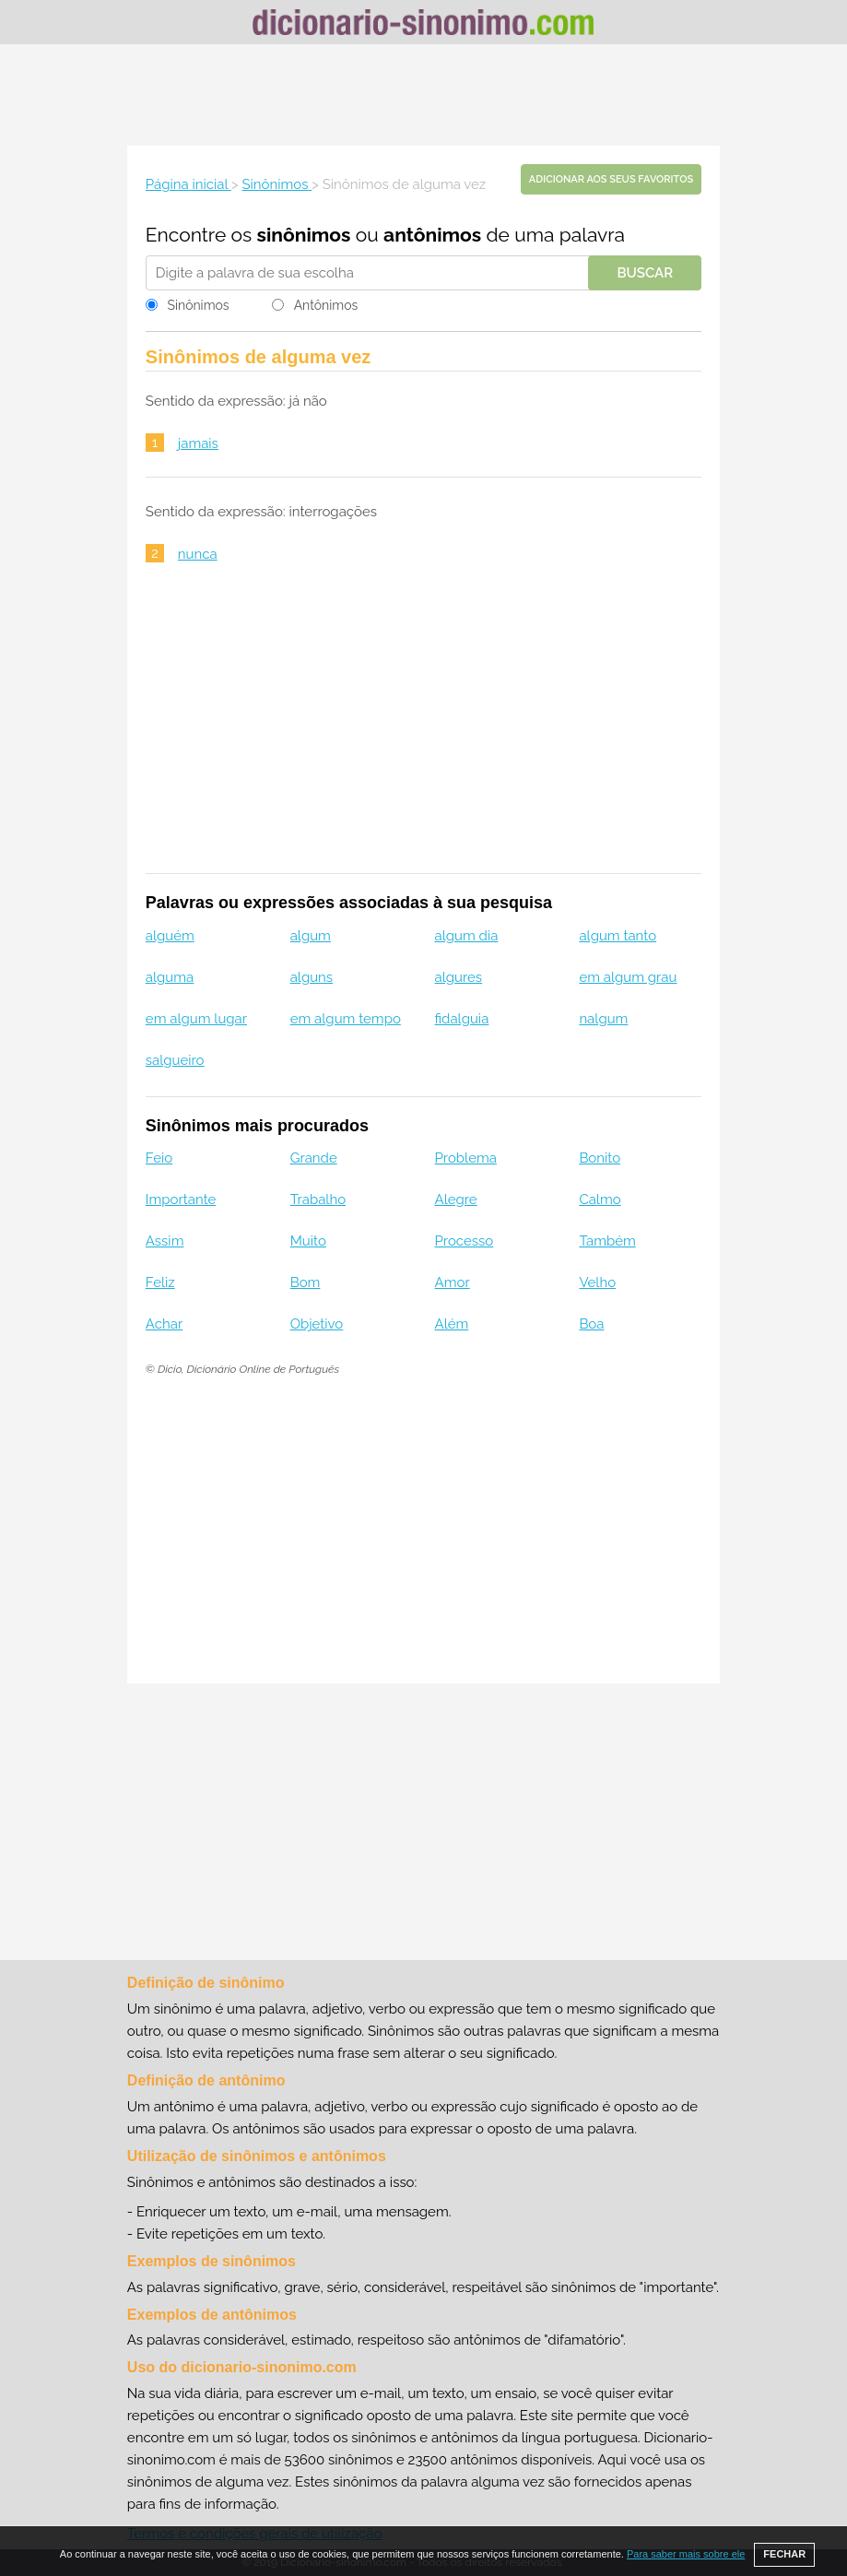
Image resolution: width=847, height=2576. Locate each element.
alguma (170, 977)
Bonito (599, 1158)
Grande (313, 1158)
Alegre (456, 1199)
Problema (466, 1158)
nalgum (603, 1018)
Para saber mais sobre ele (686, 2553)
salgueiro (175, 1060)
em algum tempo (345, 1018)
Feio (159, 1158)
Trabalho (318, 1199)
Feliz (160, 1282)
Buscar (645, 273)
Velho (597, 1282)
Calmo (599, 1199)
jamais (198, 443)
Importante (181, 1199)
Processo (464, 1241)
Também (607, 1241)
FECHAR (784, 2553)
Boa (591, 1324)
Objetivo (317, 1324)
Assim (165, 1241)
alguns (311, 977)
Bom (305, 1282)
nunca (198, 554)
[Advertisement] (423, 94)
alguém (170, 936)
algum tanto (617, 936)
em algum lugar (196, 1018)
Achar (164, 1324)
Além (452, 1324)
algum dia (467, 936)
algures (459, 977)
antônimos (432, 234)
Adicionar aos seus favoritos (611, 179)
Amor (452, 1282)
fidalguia (462, 1018)
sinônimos (304, 234)
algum (310, 936)
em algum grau (627, 977)
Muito (308, 1241)
